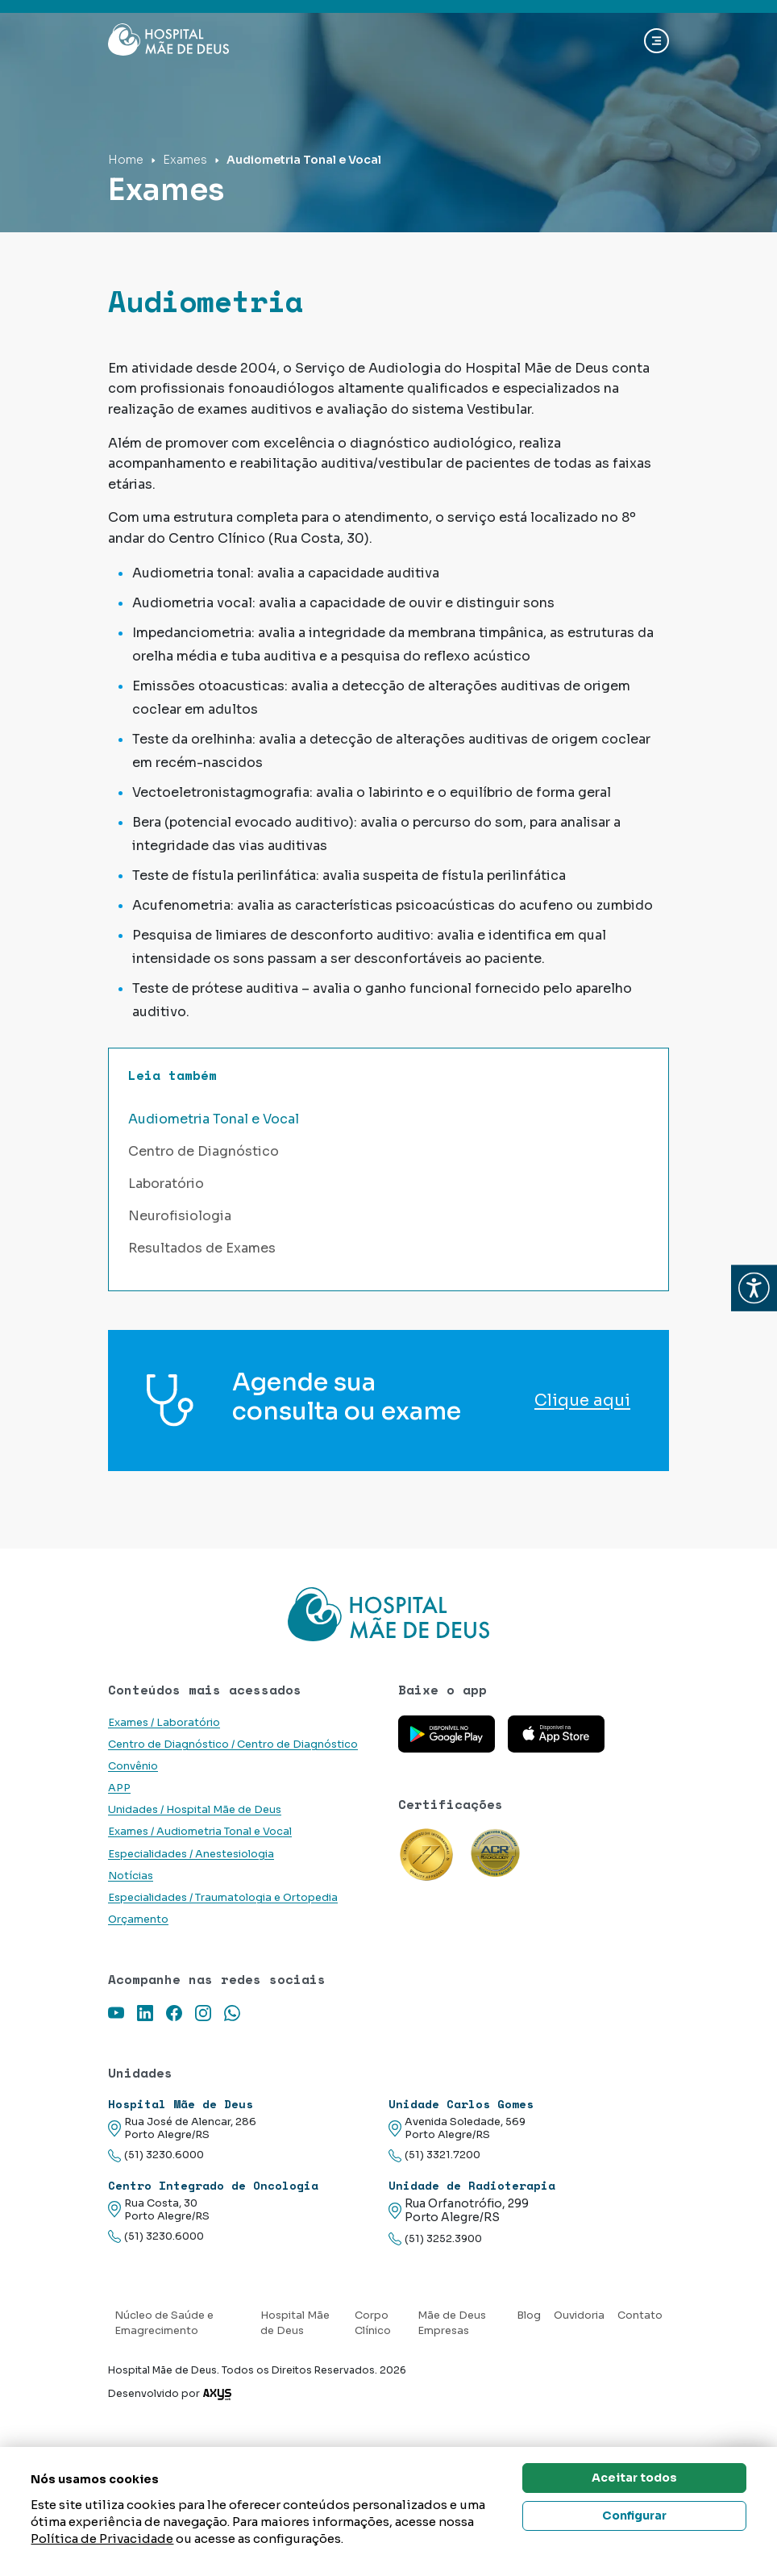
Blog (529, 2315)
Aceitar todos (634, 2477)
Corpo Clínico (373, 2323)
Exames (185, 159)
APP (119, 1788)
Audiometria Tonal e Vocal (213, 1119)
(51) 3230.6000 (156, 2155)
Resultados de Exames (202, 1248)
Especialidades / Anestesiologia (191, 1854)
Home (125, 159)
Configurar (634, 2515)
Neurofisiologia (179, 1215)
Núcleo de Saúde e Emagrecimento (164, 2323)
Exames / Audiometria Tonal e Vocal (200, 1831)
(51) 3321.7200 (434, 2155)
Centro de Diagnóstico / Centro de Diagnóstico (233, 1744)
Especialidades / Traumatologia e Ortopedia (223, 1897)
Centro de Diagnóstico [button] (203, 1151)
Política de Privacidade (102, 2538)
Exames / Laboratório (164, 1722)
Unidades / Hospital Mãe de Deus (194, 1809)
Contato (640, 2315)
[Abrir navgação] (656, 40)
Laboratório (166, 1183)
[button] (754, 1288)
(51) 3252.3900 (435, 2239)
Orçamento (138, 1919)
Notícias (130, 1875)
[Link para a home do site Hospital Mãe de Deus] (388, 1613)
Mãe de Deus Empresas (452, 2323)
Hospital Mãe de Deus (295, 2323)
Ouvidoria (579, 2315)
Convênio (133, 1766)
